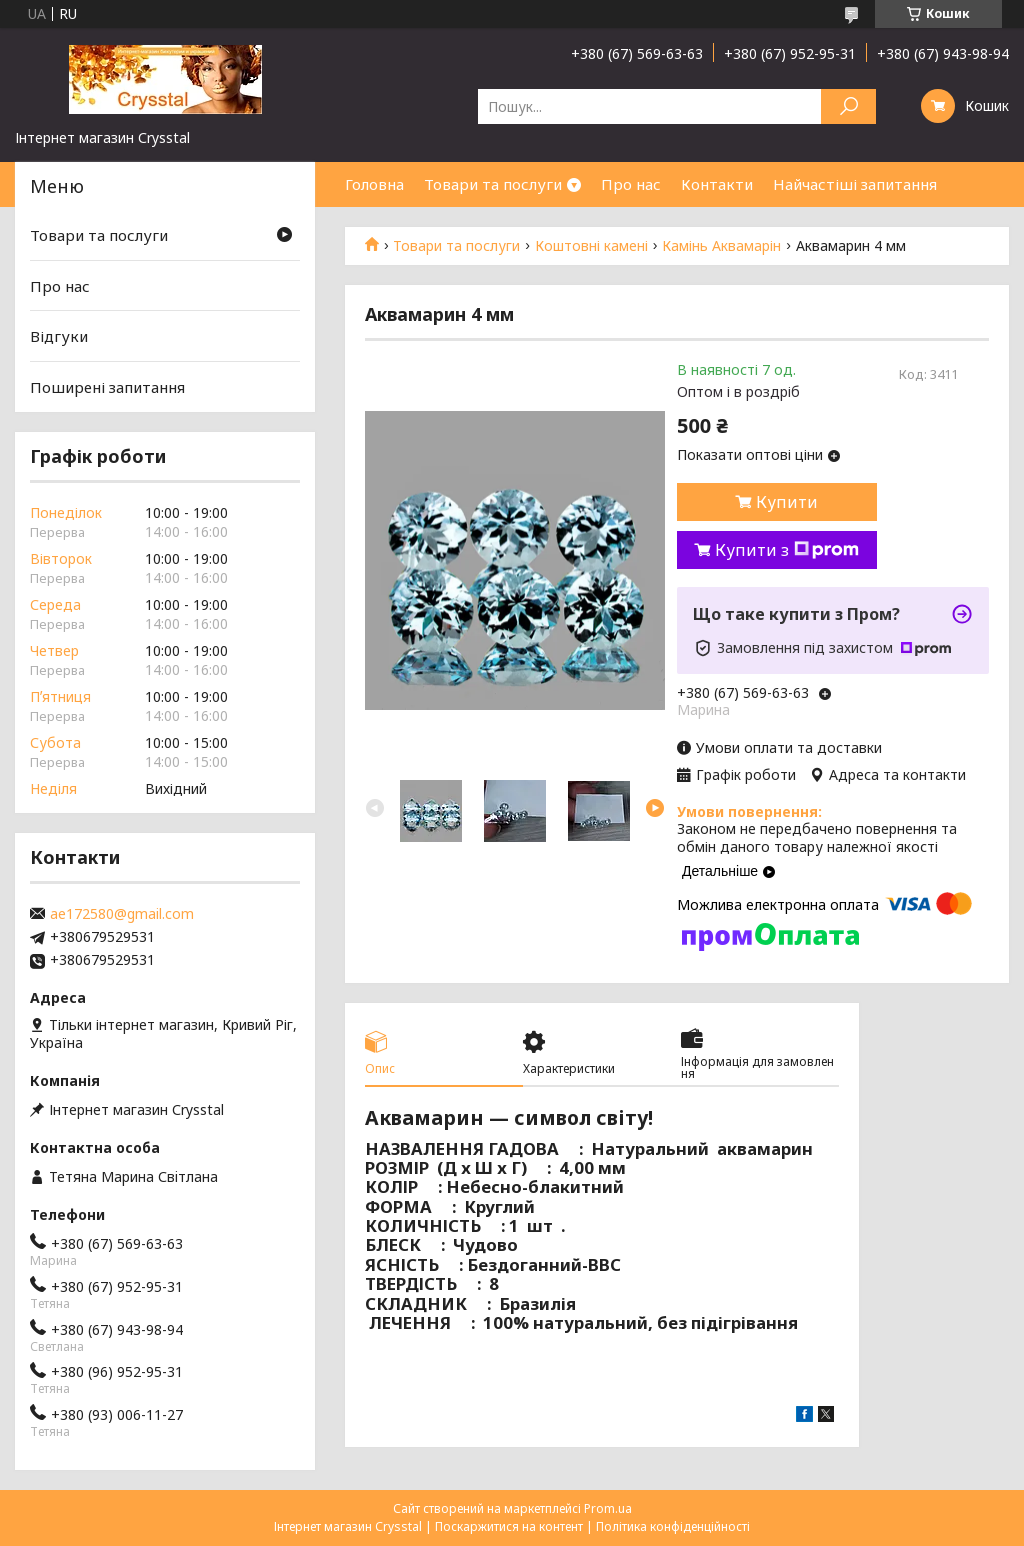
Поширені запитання (107, 387)
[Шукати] (848, 106)
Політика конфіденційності (673, 1526)
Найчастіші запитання (855, 184)
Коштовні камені (591, 246)
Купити (787, 502)
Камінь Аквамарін (721, 246)
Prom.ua (608, 1508)
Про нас (631, 184)
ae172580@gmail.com (122, 914)
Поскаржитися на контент (509, 1526)
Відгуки (59, 336)
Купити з (787, 550)
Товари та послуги (493, 184)
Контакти (717, 184)
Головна (374, 184)
